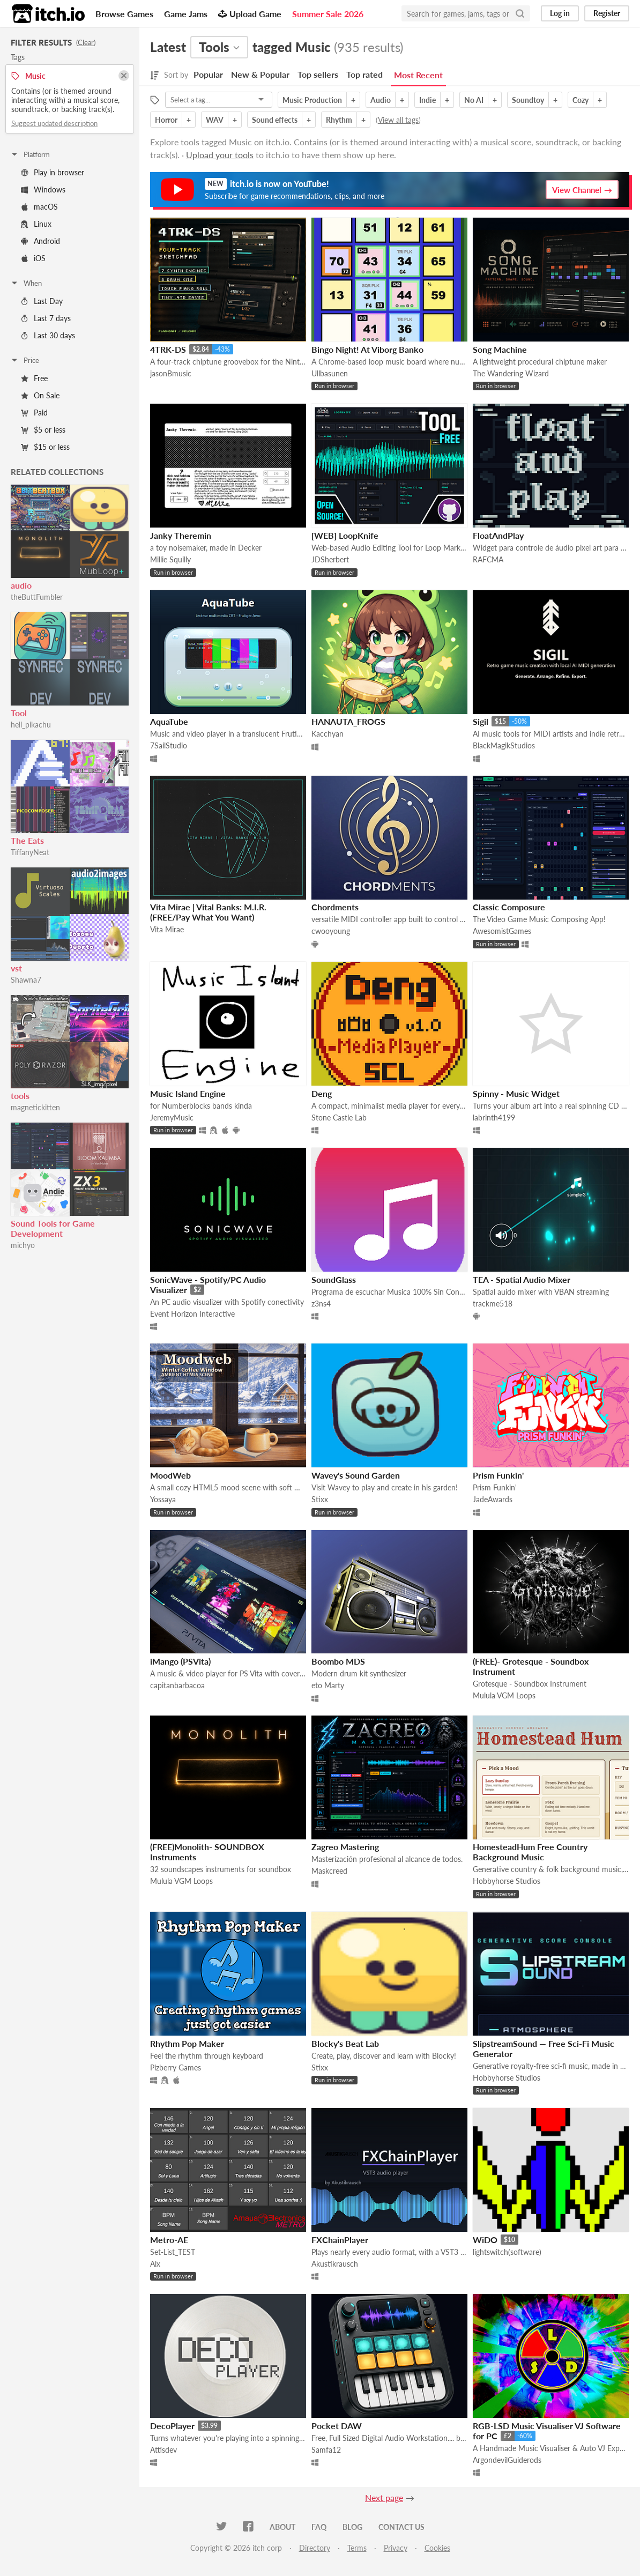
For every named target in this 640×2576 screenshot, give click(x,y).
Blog (352, 2527)
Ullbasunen (329, 373)
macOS (39, 206)
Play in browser (52, 172)
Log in (560, 13)
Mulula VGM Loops (504, 1695)
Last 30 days (48, 335)
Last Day (42, 301)
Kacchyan (327, 733)
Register (606, 13)
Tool (19, 713)
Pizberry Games (175, 2067)
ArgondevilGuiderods (507, 2459)
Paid (34, 412)
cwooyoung (330, 931)
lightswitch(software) (507, 2251)
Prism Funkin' (498, 1475)
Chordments (335, 907)
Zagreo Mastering (345, 1847)
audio (21, 585)
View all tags (398, 119)
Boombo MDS (338, 1661)
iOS (33, 258)
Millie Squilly (170, 559)
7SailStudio (168, 745)
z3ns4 (321, 1303)
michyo (23, 1245)
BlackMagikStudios (504, 745)
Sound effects (274, 119)
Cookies (437, 2547)
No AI (473, 100)
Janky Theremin (180, 535)
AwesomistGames (502, 931)
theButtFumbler (37, 597)
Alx (155, 2263)
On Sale (40, 395)
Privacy (395, 2547)
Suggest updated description (54, 123)
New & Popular (260, 74)
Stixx (319, 1499)
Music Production (312, 100)
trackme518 (492, 1303)
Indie (427, 100)
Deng (321, 1093)
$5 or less (43, 429)
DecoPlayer (172, 2426)
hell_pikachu (31, 724)
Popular (208, 74)
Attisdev (163, 2449)
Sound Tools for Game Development (53, 1228)
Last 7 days (46, 318)
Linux (36, 223)
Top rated (364, 74)
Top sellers (317, 74)
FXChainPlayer (339, 2239)
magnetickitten (35, 1107)
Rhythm (339, 119)
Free (34, 378)
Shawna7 (26, 979)
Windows (43, 189)
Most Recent (418, 75)
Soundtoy (528, 100)
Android (40, 241)
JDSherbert (330, 559)
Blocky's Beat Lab (345, 2043)
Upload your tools (220, 155)
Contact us (401, 2527)
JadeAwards (492, 1499)
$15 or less (45, 446)
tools (20, 1095)
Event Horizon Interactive (192, 1313)
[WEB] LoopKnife (344, 535)
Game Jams (185, 14)
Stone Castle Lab (339, 1117)
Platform (30, 154)
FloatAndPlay (498, 535)
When (26, 283)
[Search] (520, 13)
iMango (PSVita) (180, 1661)
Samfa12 (326, 2449)
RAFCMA (488, 559)
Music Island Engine (188, 1093)
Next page (384, 2497)
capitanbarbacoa (177, 1685)
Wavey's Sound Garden (355, 1475)
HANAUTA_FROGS (348, 721)
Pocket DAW (336, 2426)
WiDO (485, 2239)
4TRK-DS (168, 349)
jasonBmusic (170, 373)
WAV (215, 119)
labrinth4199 (494, 1117)
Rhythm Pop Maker (187, 2043)
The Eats (27, 840)
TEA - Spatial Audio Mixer (521, 1279)
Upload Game (249, 14)
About (282, 2527)
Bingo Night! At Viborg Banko (367, 349)
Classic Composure (509, 907)
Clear (86, 42)
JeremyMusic (172, 1117)
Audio (380, 100)
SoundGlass (333, 1279)
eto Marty (327, 1685)
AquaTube (169, 721)
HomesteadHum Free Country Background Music (530, 1852)
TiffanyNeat (30, 852)
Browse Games (124, 14)
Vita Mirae (167, 929)
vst (16, 968)
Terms (357, 2547)
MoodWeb (170, 1475)
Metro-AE (169, 2239)
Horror (166, 119)
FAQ (318, 2527)
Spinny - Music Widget (516, 1093)
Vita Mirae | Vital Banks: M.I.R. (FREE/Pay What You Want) (208, 912)
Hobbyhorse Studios (506, 1880)
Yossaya (163, 1499)
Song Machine (500, 349)
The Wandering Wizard (511, 373)
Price (24, 360)
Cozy (580, 100)
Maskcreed (329, 1870)
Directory (314, 2547)
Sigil (480, 721)
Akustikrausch (334, 2263)
